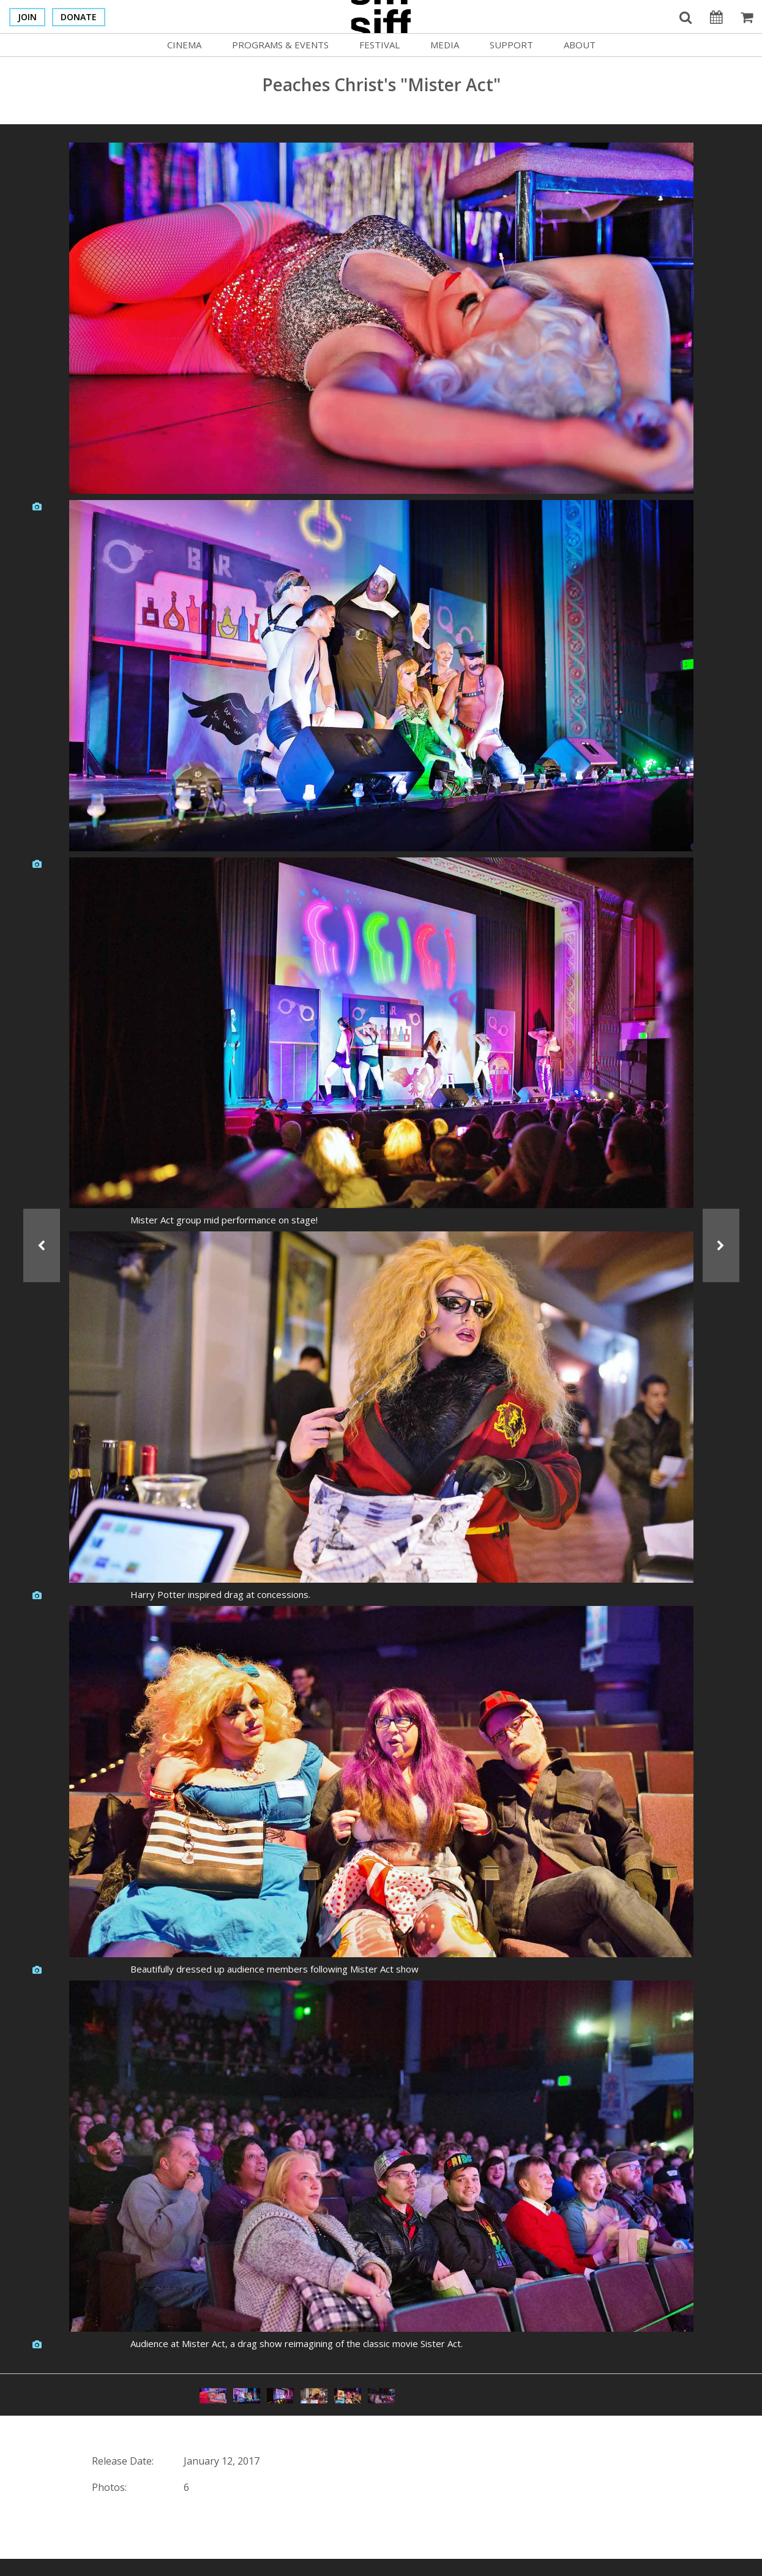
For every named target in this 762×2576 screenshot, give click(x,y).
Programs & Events (280, 45)
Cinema (184, 45)
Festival (379, 45)
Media (444, 45)
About (580, 45)
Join (27, 17)
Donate (79, 17)
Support (511, 45)
